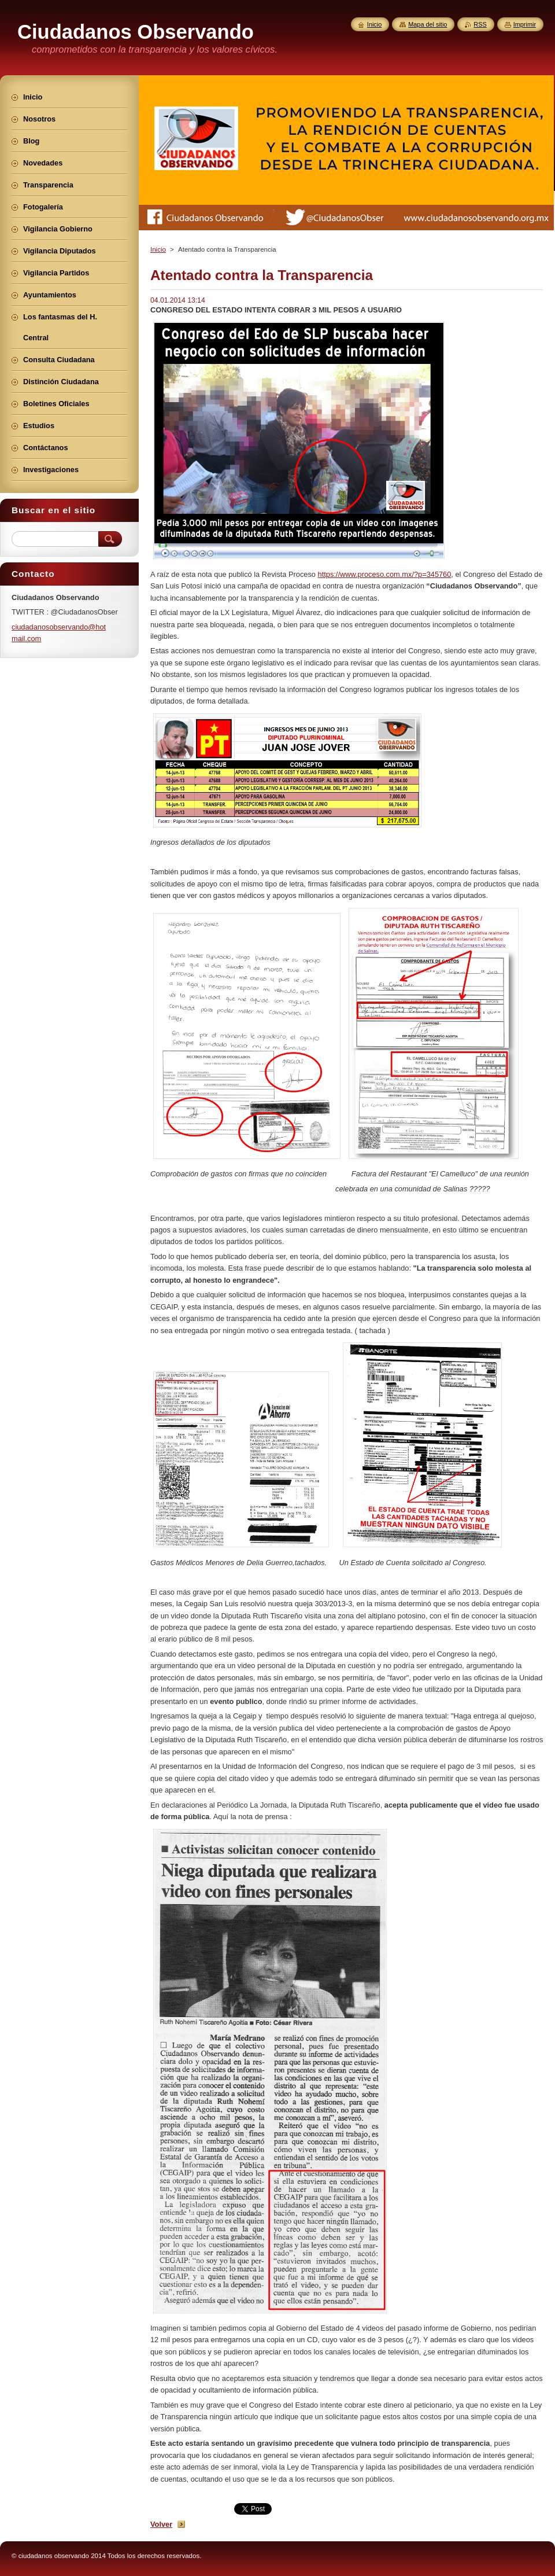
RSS (479, 24)
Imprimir (524, 24)
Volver (161, 2524)
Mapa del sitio (427, 24)
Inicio (158, 249)
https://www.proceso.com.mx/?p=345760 (385, 574)
